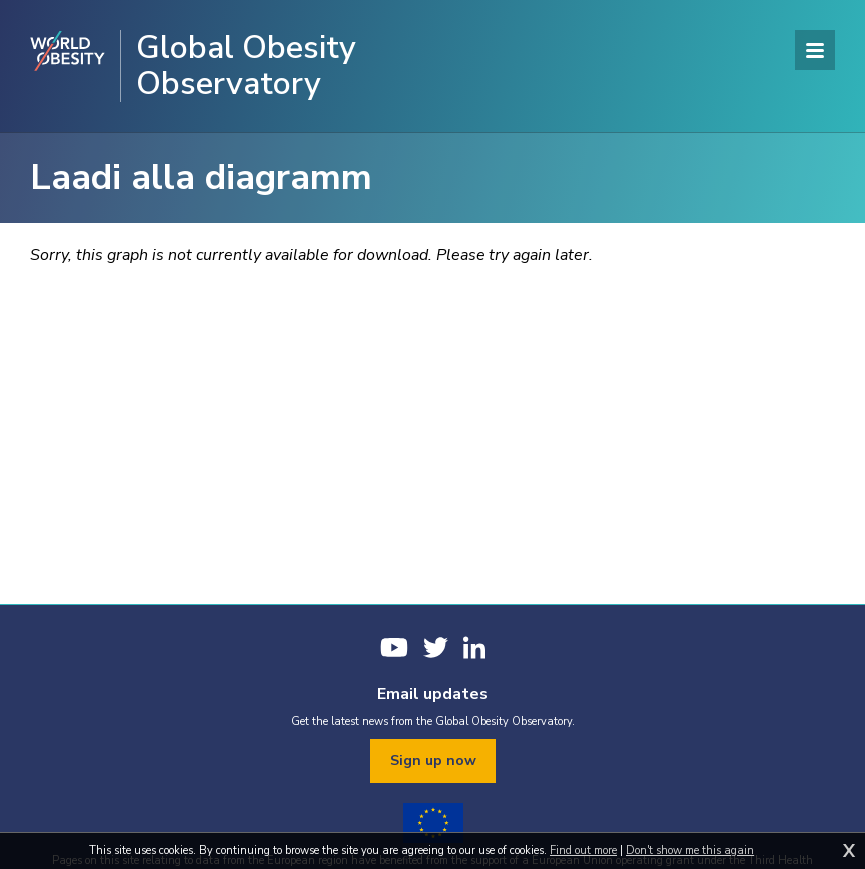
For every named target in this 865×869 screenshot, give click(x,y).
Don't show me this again (690, 850)
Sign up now (433, 760)
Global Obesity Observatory (246, 66)
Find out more (583, 850)
